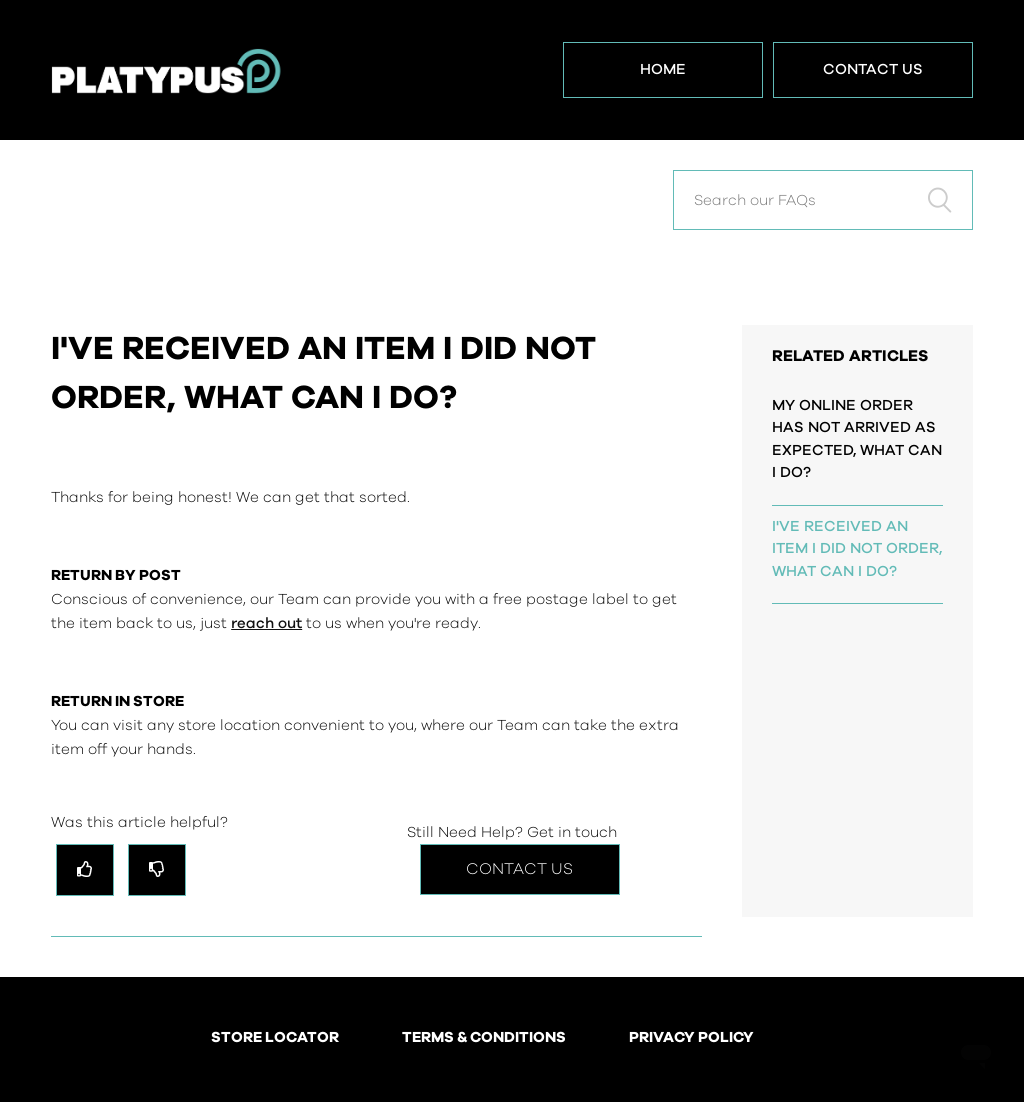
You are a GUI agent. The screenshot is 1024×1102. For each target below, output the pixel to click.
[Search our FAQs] (823, 200)
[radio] (85, 869)
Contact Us (873, 69)
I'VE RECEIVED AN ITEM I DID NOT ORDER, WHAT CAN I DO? (857, 549)
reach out (266, 623)
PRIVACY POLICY (691, 1037)
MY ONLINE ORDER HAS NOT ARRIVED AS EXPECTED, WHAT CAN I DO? (857, 439)
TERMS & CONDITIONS (484, 1037)
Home (663, 69)
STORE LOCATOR (275, 1037)
